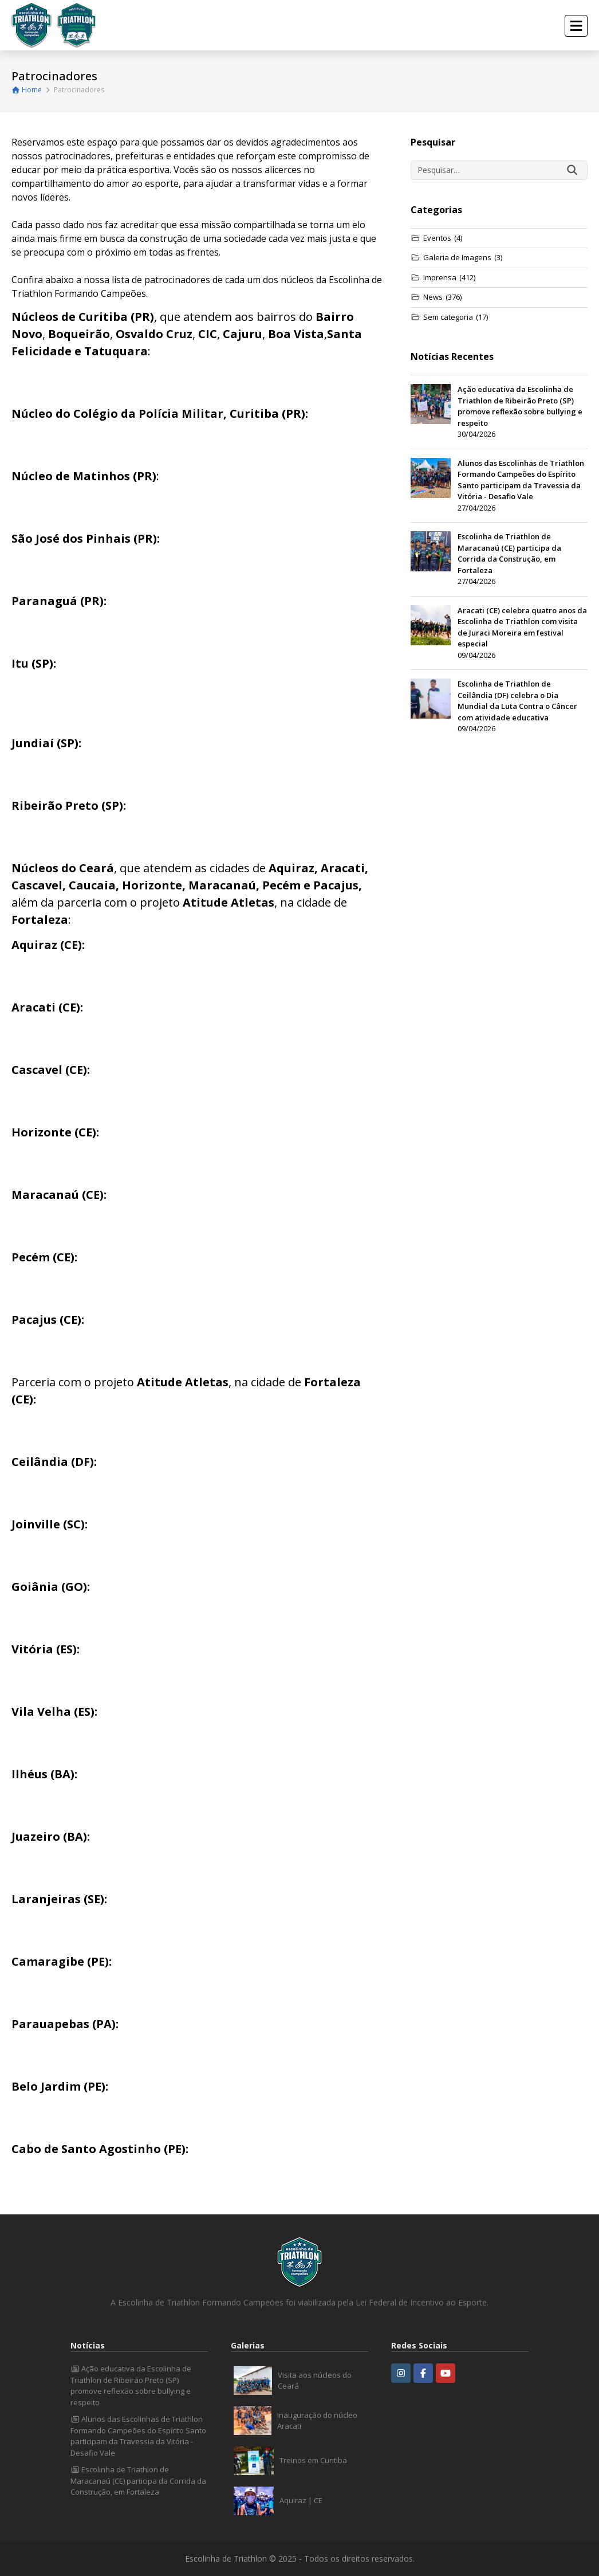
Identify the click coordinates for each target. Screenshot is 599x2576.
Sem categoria (449, 317)
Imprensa (443, 278)
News (436, 297)
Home (26, 90)
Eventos (436, 238)
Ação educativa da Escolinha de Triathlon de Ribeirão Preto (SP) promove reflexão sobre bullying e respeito (130, 2385)
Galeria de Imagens (456, 258)
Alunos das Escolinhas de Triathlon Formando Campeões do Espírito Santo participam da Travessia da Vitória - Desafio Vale (138, 2436)
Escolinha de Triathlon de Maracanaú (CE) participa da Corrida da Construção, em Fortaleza (138, 2480)
